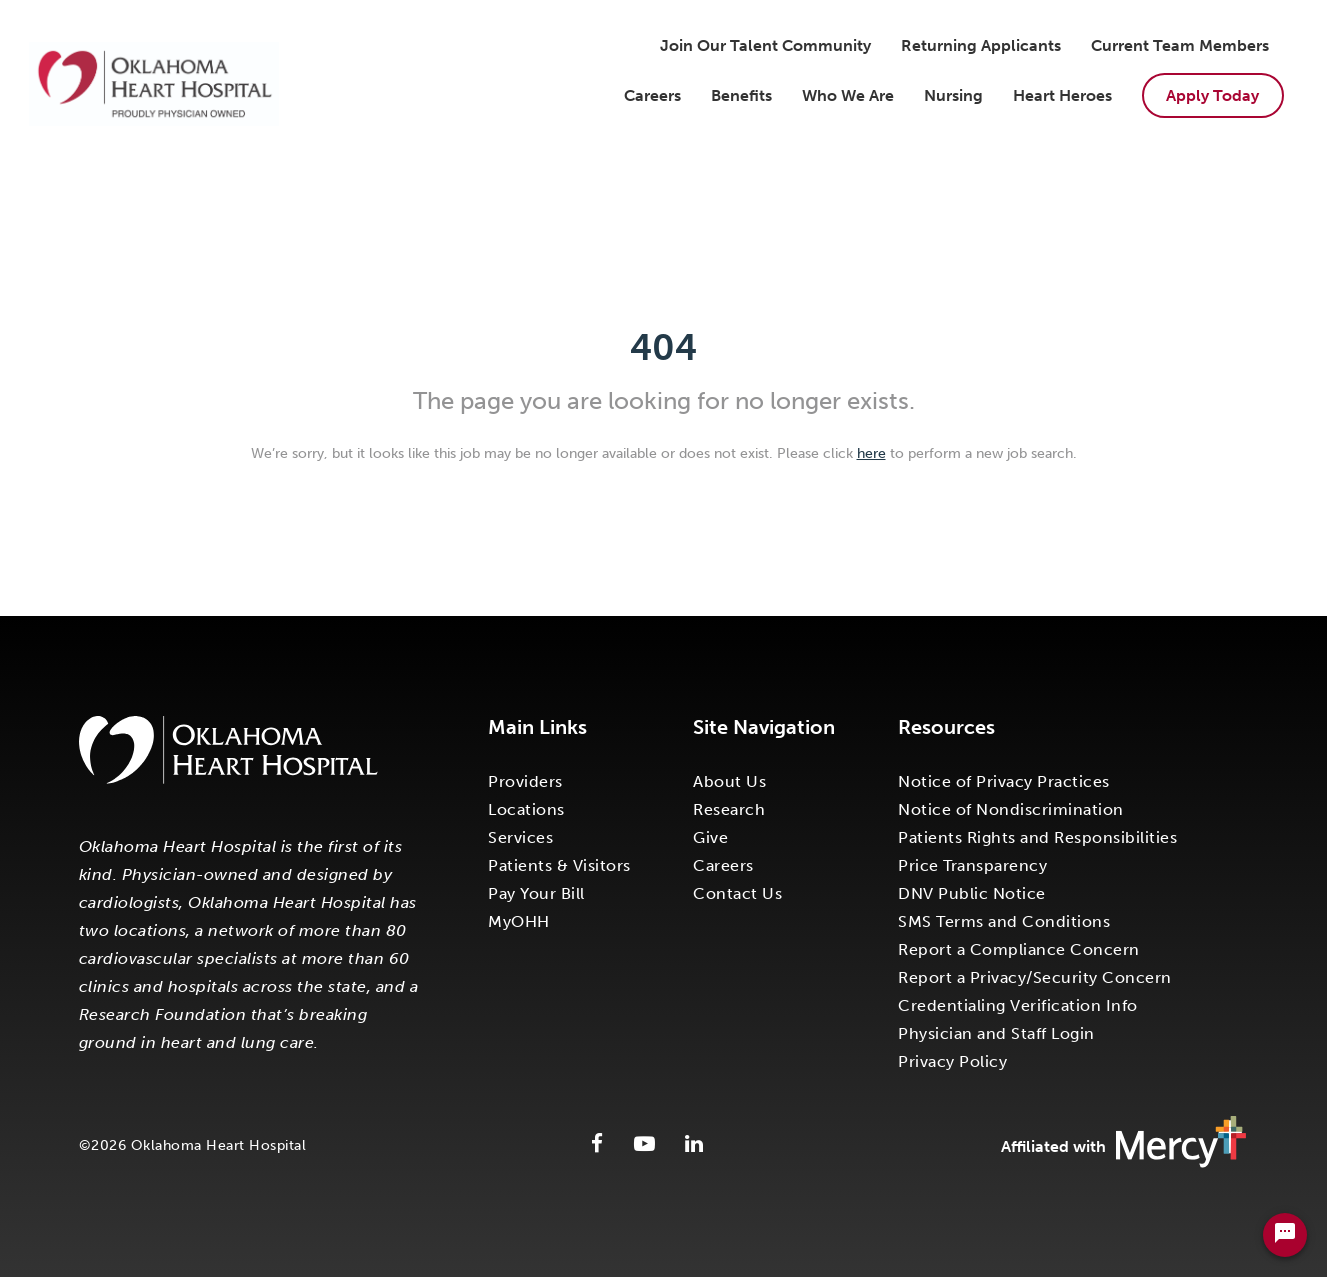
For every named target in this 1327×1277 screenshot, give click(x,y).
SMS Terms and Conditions (1004, 921)
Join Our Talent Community (765, 45)
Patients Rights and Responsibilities (1037, 837)
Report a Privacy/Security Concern (1035, 977)
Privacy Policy (952, 1061)
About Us (729, 781)
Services (520, 837)
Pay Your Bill (536, 893)
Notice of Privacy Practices (1004, 781)
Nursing (953, 95)
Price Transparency (972, 865)
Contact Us (737, 893)
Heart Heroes (1062, 95)
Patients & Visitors (559, 865)
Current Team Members (1180, 45)
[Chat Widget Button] (1285, 1235)
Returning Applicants (981, 45)
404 (663, 347)
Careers (652, 95)
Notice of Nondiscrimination (1011, 809)
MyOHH (519, 921)
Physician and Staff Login (996, 1033)
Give (710, 837)
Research (729, 809)
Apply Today (1212, 95)
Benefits (741, 95)
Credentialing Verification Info (1018, 1005)
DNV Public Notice (972, 893)
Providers (525, 781)
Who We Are (848, 95)
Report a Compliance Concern (1019, 949)
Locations (526, 809)
